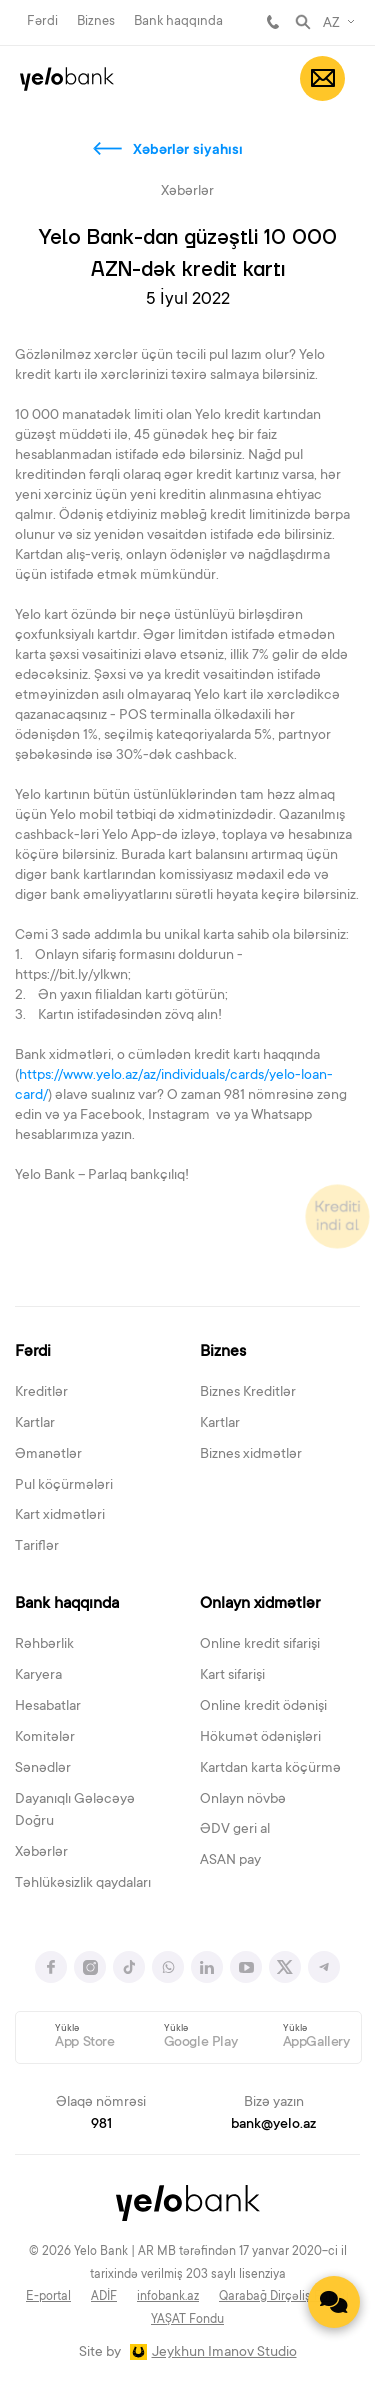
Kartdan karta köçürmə (270, 1769)
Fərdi (42, 21)
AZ (331, 24)
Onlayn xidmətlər (260, 1604)
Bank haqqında (178, 21)
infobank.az (168, 2297)
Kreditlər (41, 1393)
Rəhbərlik (44, 1645)
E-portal (48, 2297)
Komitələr (45, 1738)
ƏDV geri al (235, 1830)
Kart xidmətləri (60, 1516)
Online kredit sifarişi (260, 1645)
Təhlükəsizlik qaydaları (83, 1884)
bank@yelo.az (273, 2125)
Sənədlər (43, 1769)
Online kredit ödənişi (263, 1707)
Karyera (38, 1676)
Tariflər (37, 1547)
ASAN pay (230, 1861)
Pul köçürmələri (64, 1486)
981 (273, 22)
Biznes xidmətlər (251, 1455)
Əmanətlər (48, 1455)
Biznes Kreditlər (248, 1393)
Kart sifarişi (232, 1676)
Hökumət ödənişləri (260, 1738)
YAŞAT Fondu (187, 2320)
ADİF (104, 2297)
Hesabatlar (48, 1707)
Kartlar (35, 1424)
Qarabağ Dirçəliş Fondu (284, 2297)
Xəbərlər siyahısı (188, 151)
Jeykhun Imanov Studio (224, 2353)
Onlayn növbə (243, 1800)
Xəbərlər (41, 1853)
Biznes (96, 21)
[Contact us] (334, 2302)
